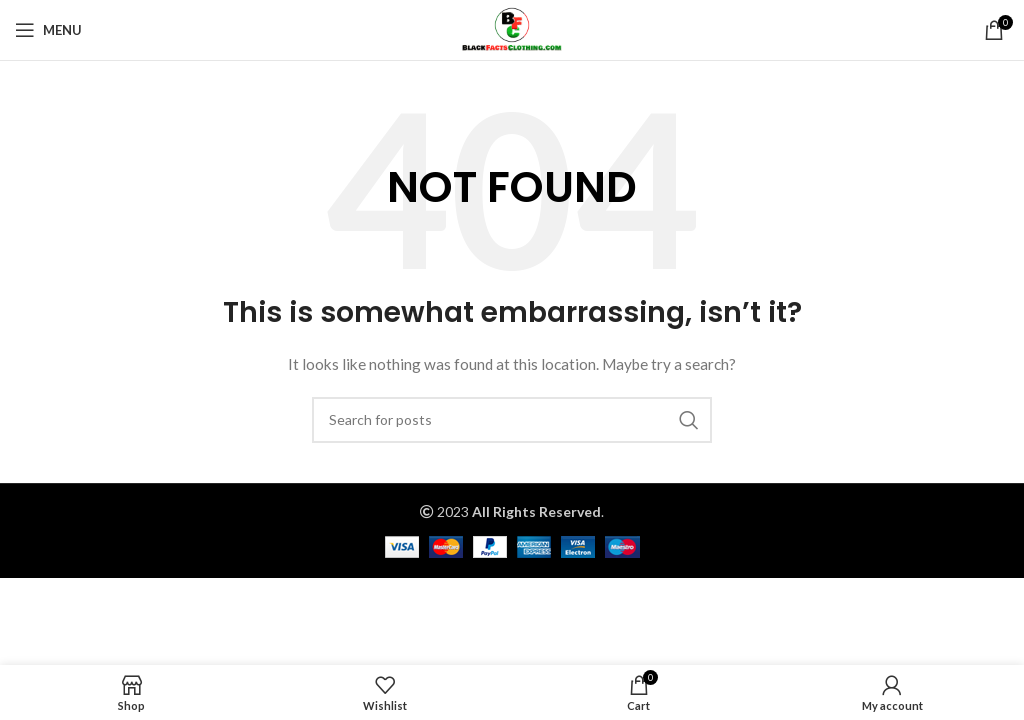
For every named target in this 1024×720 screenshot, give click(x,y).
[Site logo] (512, 28)
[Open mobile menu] (48, 30)
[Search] (512, 420)
